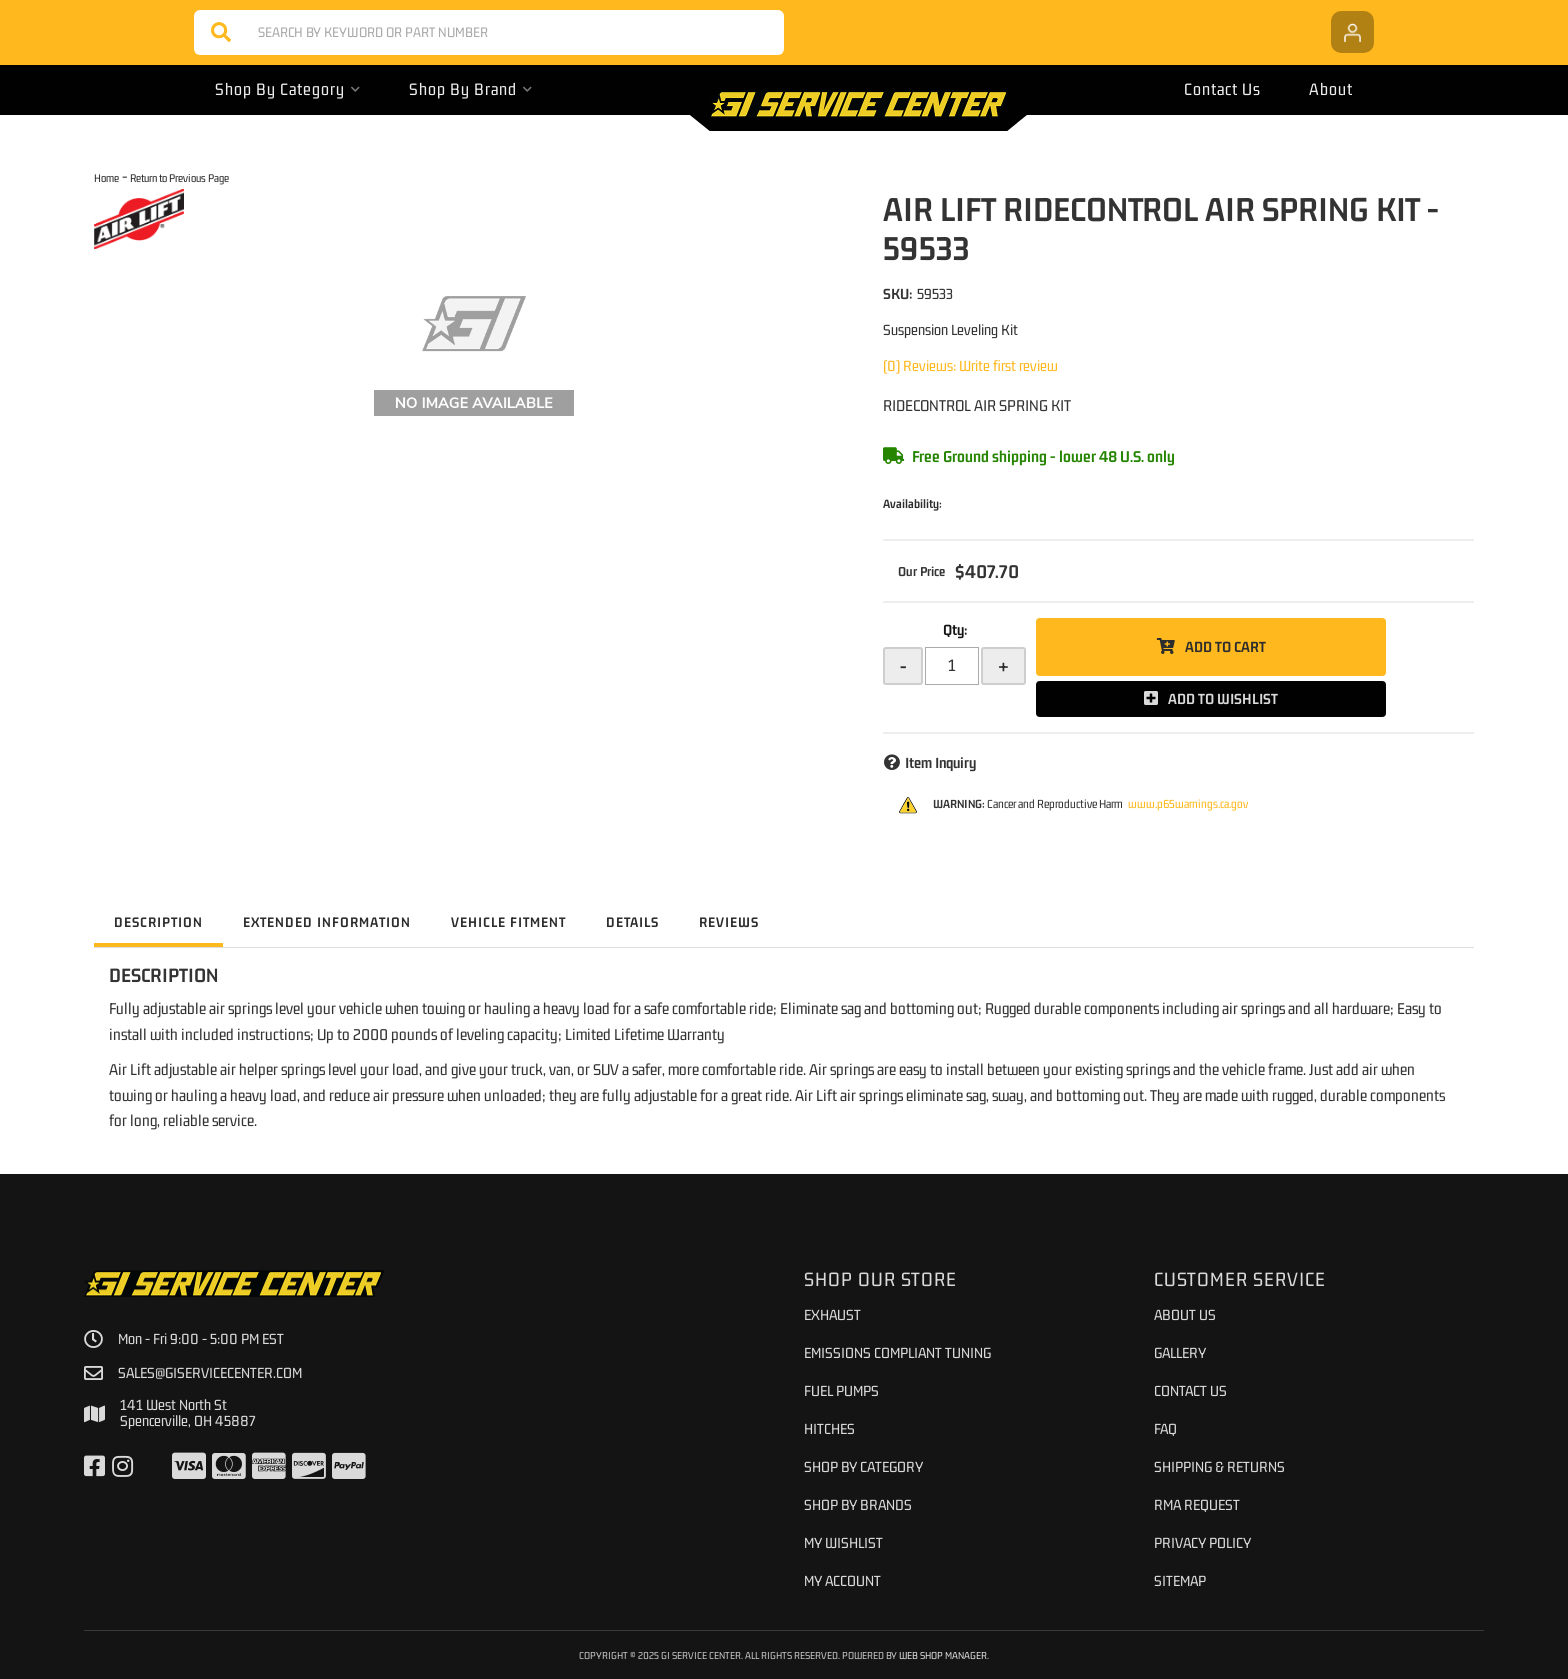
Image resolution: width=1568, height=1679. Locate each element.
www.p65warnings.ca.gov (1188, 804)
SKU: (897, 293)
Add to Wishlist (1223, 698)
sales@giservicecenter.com (210, 1373)
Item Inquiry (940, 762)
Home (106, 177)
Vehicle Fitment (508, 922)
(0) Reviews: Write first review (970, 365)
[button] (489, 32)
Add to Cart (1225, 646)
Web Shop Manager (943, 1655)
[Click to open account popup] (1352, 32)
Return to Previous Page (179, 177)
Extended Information (327, 922)
